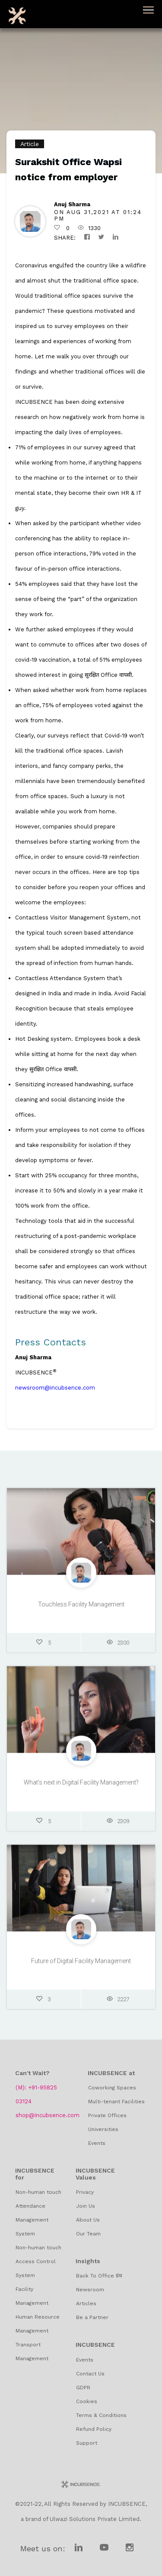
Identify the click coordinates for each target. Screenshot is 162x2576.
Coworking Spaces (112, 2088)
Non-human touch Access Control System (38, 2261)
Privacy (85, 2192)
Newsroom (90, 2290)
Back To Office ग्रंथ (99, 2276)
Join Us (85, 2206)
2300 (118, 1646)
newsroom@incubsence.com (55, 1387)
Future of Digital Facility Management (81, 1964)
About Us (88, 2220)
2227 (118, 2002)
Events (96, 2143)
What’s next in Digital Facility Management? (81, 1785)
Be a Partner (92, 2317)
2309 (118, 1824)
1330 (89, 228)
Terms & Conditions (101, 2415)
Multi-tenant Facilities (116, 2101)
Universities (103, 2129)
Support (86, 2443)
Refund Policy (93, 2429)
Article (29, 143)
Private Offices (107, 2115)
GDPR (83, 2387)
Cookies (86, 2401)
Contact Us (90, 2374)
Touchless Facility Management (81, 1607)
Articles (86, 2303)
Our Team (88, 2234)
